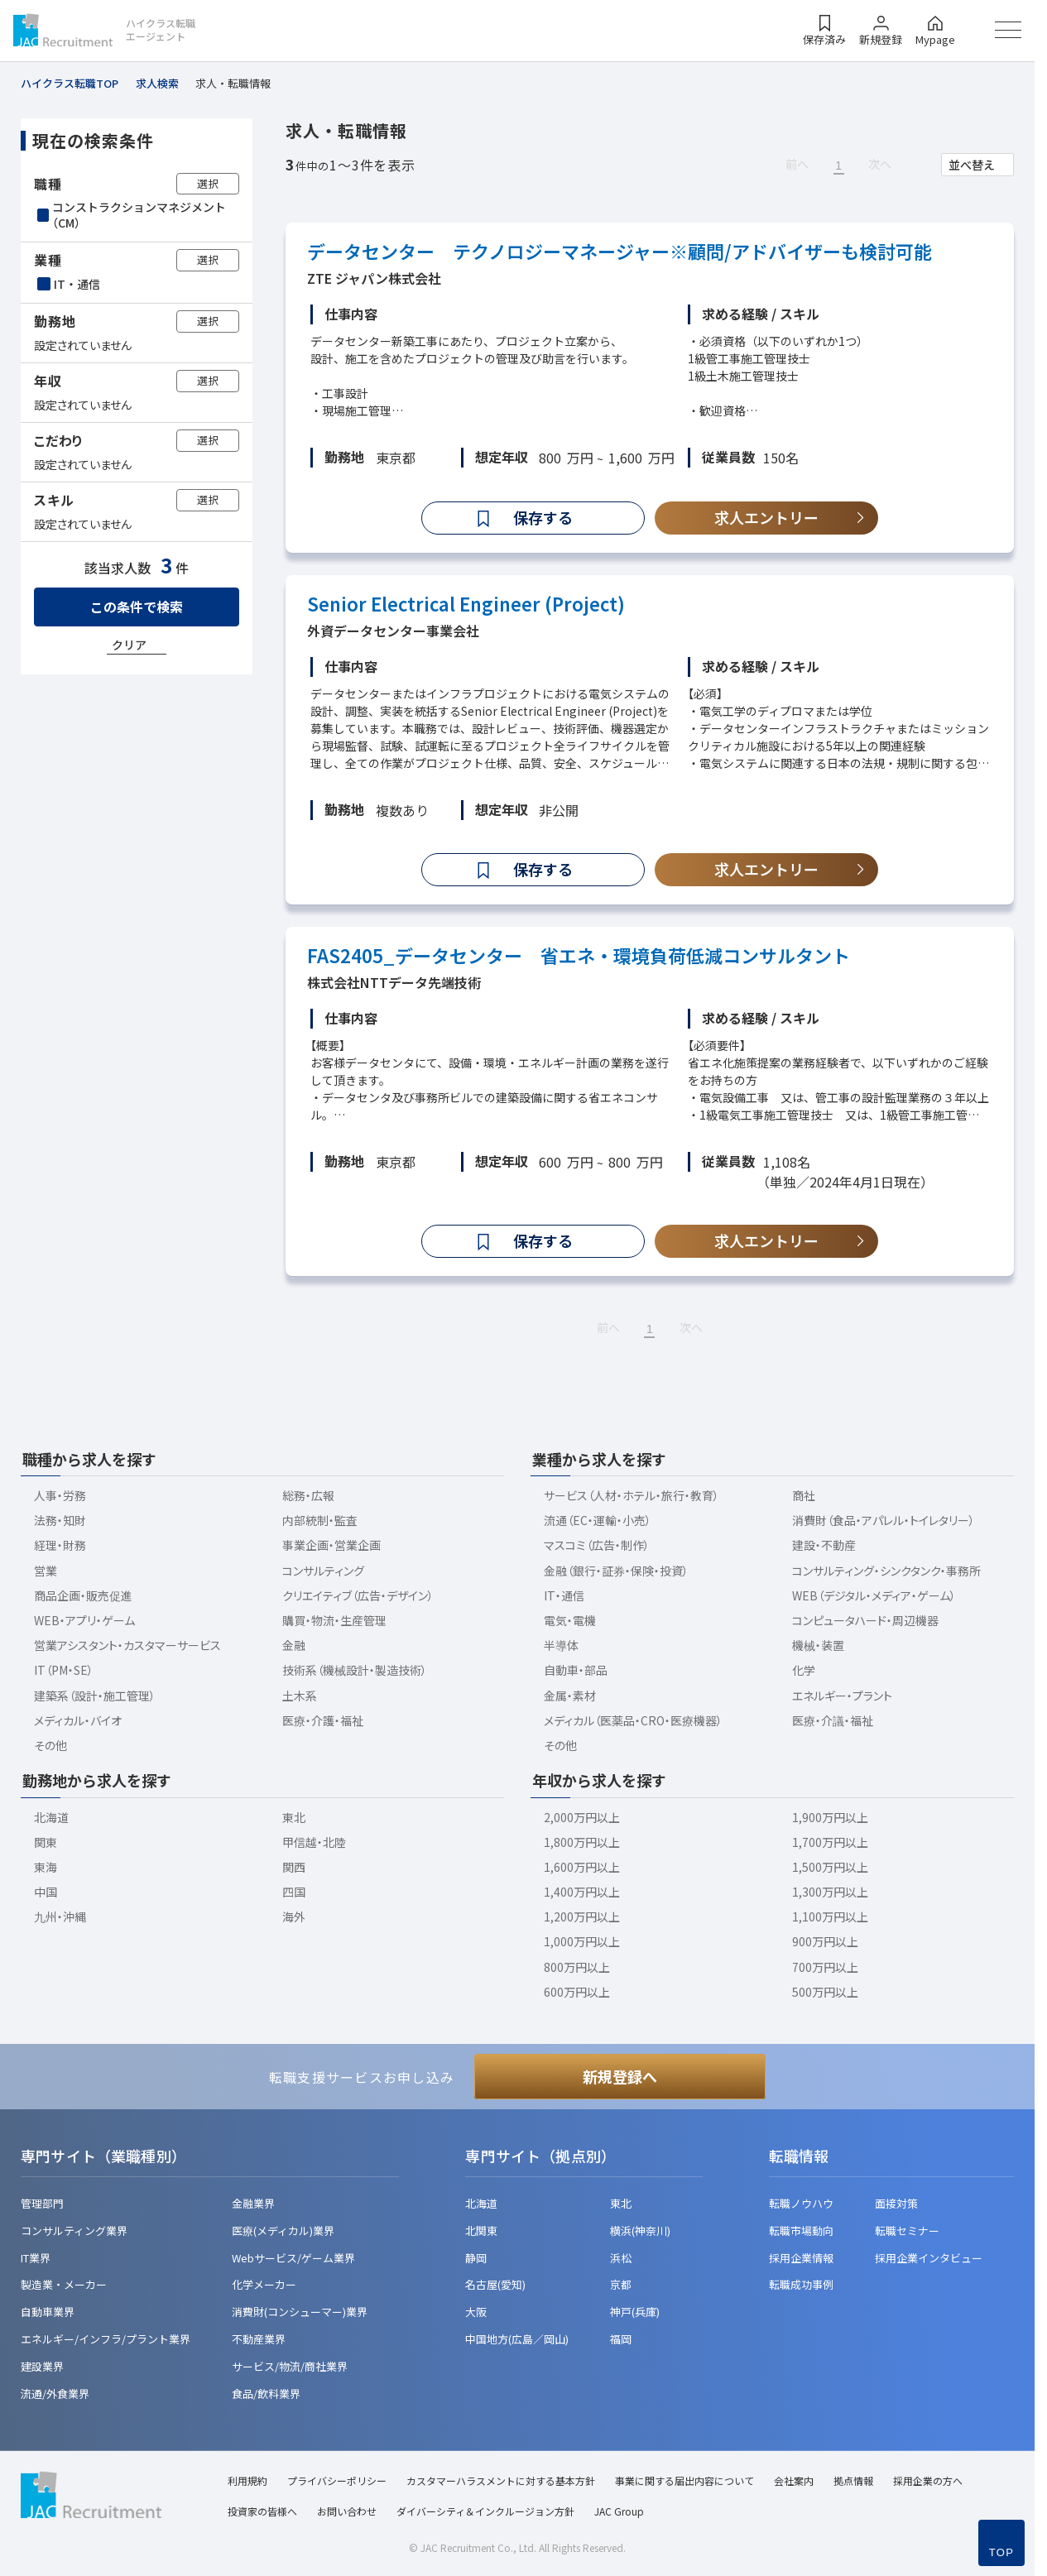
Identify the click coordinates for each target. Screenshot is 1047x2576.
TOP (1001, 2552)
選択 (208, 183)
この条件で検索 (136, 606)
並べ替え (972, 164)
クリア (129, 644)
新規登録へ (620, 2076)
